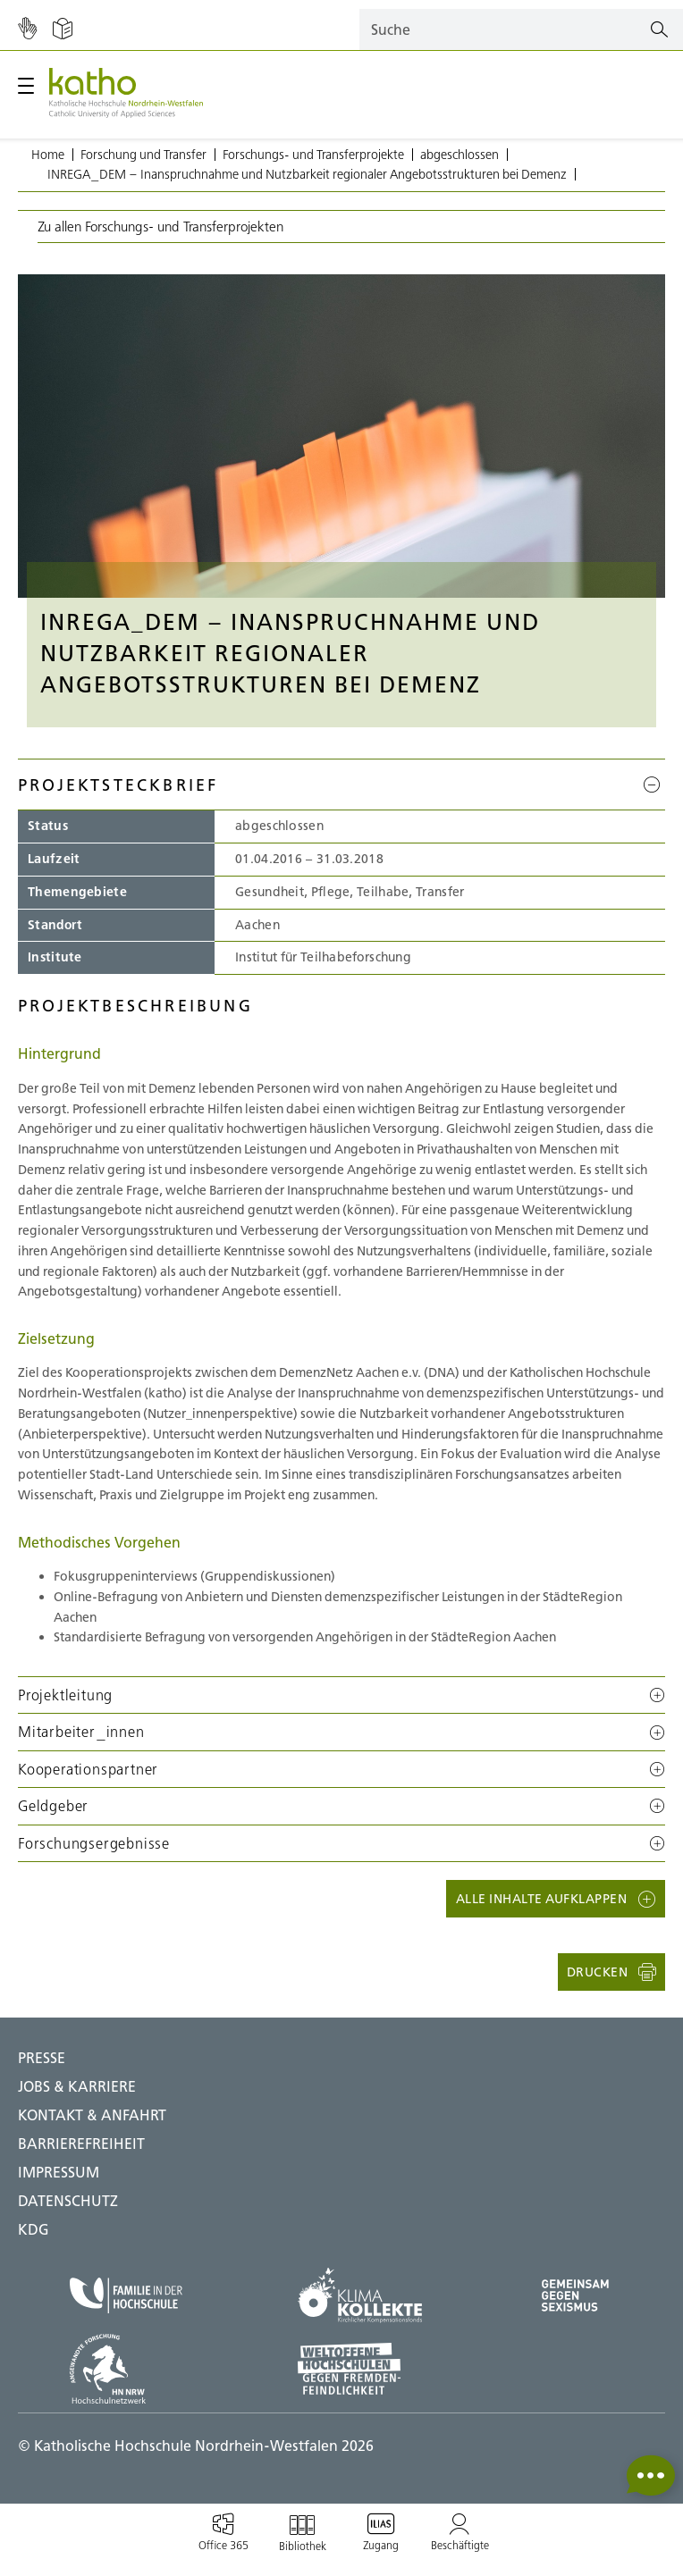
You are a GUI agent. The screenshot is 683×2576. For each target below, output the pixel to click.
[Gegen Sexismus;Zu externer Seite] (575, 2295)
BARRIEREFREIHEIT (81, 2143)
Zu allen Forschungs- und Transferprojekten (160, 226)
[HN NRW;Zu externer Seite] (126, 2369)
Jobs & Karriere (77, 2086)
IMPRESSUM (58, 2172)
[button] (341, 1695)
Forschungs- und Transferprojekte (313, 155)
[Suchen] (659, 30)
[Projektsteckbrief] (654, 784)
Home (47, 155)
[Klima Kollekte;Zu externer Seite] (360, 2295)
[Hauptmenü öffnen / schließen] (26, 86)
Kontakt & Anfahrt (92, 2115)
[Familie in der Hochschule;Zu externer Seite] (126, 2296)
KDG (33, 2229)
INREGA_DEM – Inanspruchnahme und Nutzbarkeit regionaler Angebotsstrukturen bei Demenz (307, 174)
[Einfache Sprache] (62, 29)
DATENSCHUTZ (68, 2201)
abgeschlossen (459, 155)
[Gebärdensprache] (27, 29)
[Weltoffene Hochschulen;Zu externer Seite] (360, 2369)
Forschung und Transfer (143, 155)
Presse (41, 2058)
